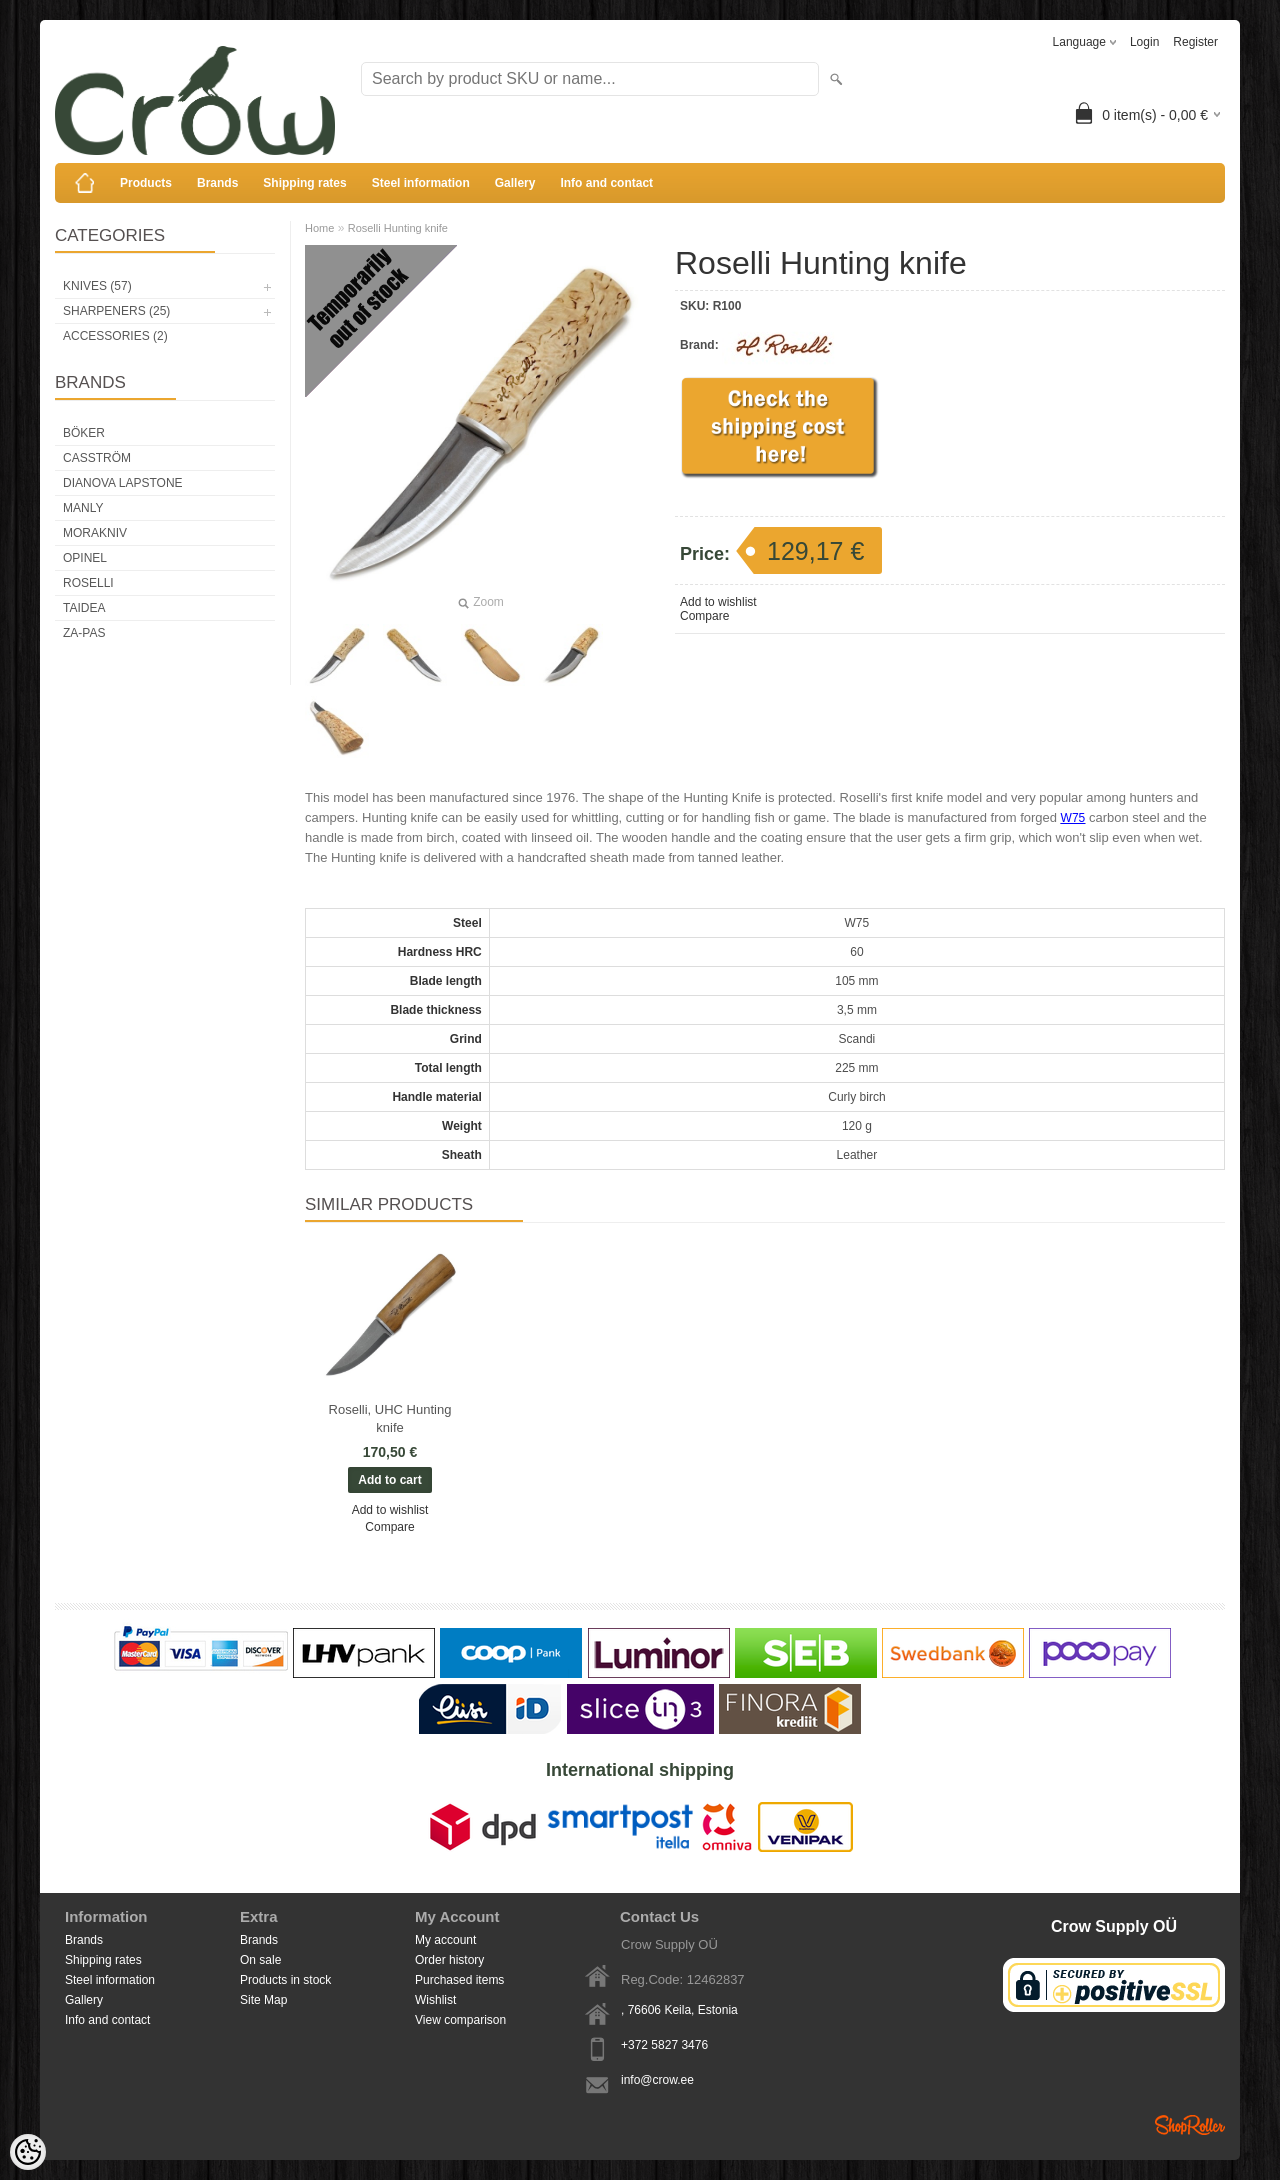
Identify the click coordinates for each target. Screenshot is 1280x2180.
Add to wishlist (718, 602)
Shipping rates (304, 183)
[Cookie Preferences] (28, 2152)
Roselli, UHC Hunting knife (390, 1418)
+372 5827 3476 (664, 2045)
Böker (84, 433)
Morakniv (95, 533)
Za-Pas (84, 633)
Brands (217, 183)
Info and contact (606, 183)
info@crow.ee (657, 2080)
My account (445, 1940)
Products (146, 183)
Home (319, 228)
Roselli (88, 583)
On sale (260, 1960)
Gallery (515, 183)
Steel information (421, 183)
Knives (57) (97, 286)
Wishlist (435, 2000)
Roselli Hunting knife (398, 228)
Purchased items (459, 1980)
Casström (97, 458)
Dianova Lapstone (123, 483)
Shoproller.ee (1190, 2125)
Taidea (84, 608)
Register (1195, 42)
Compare (704, 616)
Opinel (85, 558)
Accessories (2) (115, 336)
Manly (83, 508)
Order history (449, 1960)
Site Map (263, 2000)
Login (1144, 42)
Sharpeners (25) (116, 311)
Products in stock (285, 1980)
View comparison (460, 2020)
